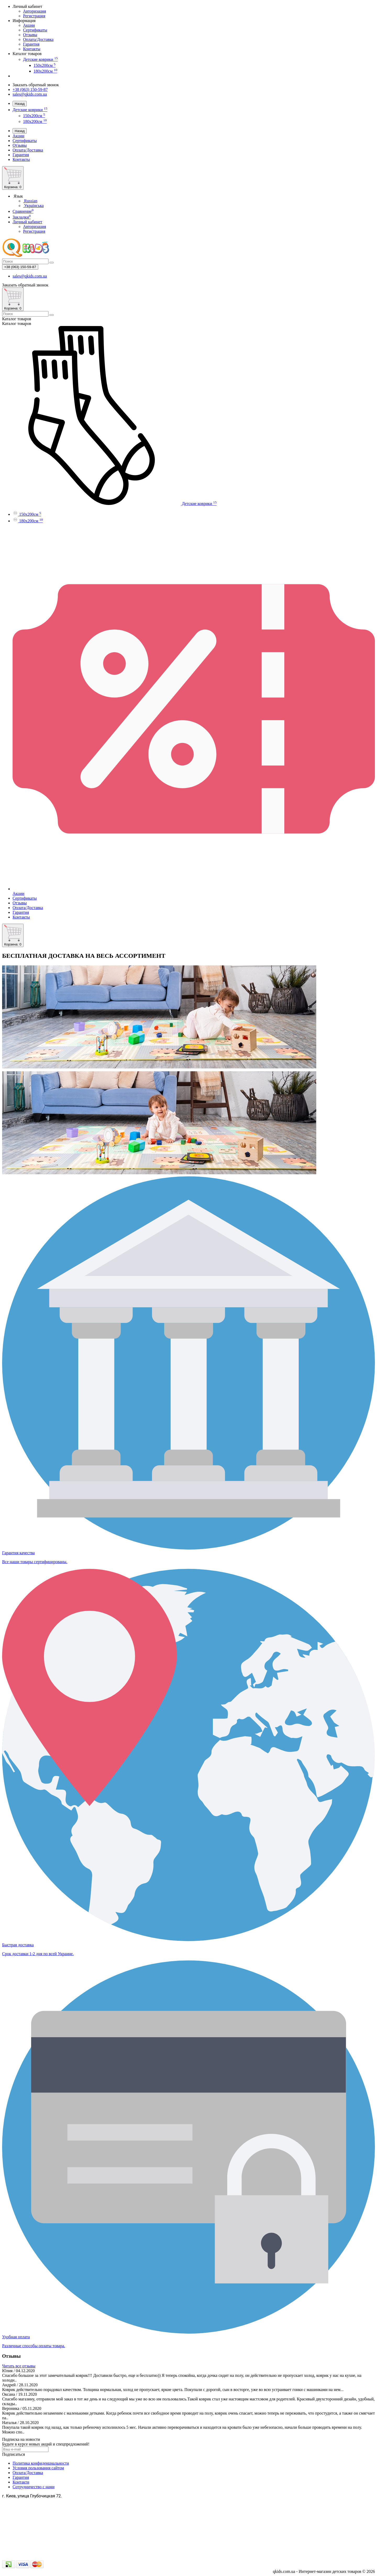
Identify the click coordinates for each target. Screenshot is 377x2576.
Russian (30, 201)
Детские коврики (40, 59)
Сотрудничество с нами (33, 2487)
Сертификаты (35, 30)
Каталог (16, 323)
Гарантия (31, 44)
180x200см (45, 71)
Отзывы (30, 34)
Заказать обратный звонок (36, 85)
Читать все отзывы (18, 2366)
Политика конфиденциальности (41, 2463)
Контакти (21, 2482)
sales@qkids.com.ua (30, 94)
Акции (29, 25)
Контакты (31, 49)
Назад (20, 104)
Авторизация (34, 11)
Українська (33, 205)
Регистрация (34, 16)
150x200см (45, 65)
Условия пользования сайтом (38, 2468)
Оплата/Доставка (38, 39)
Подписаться (13, 2454)
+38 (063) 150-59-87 (30, 89)
